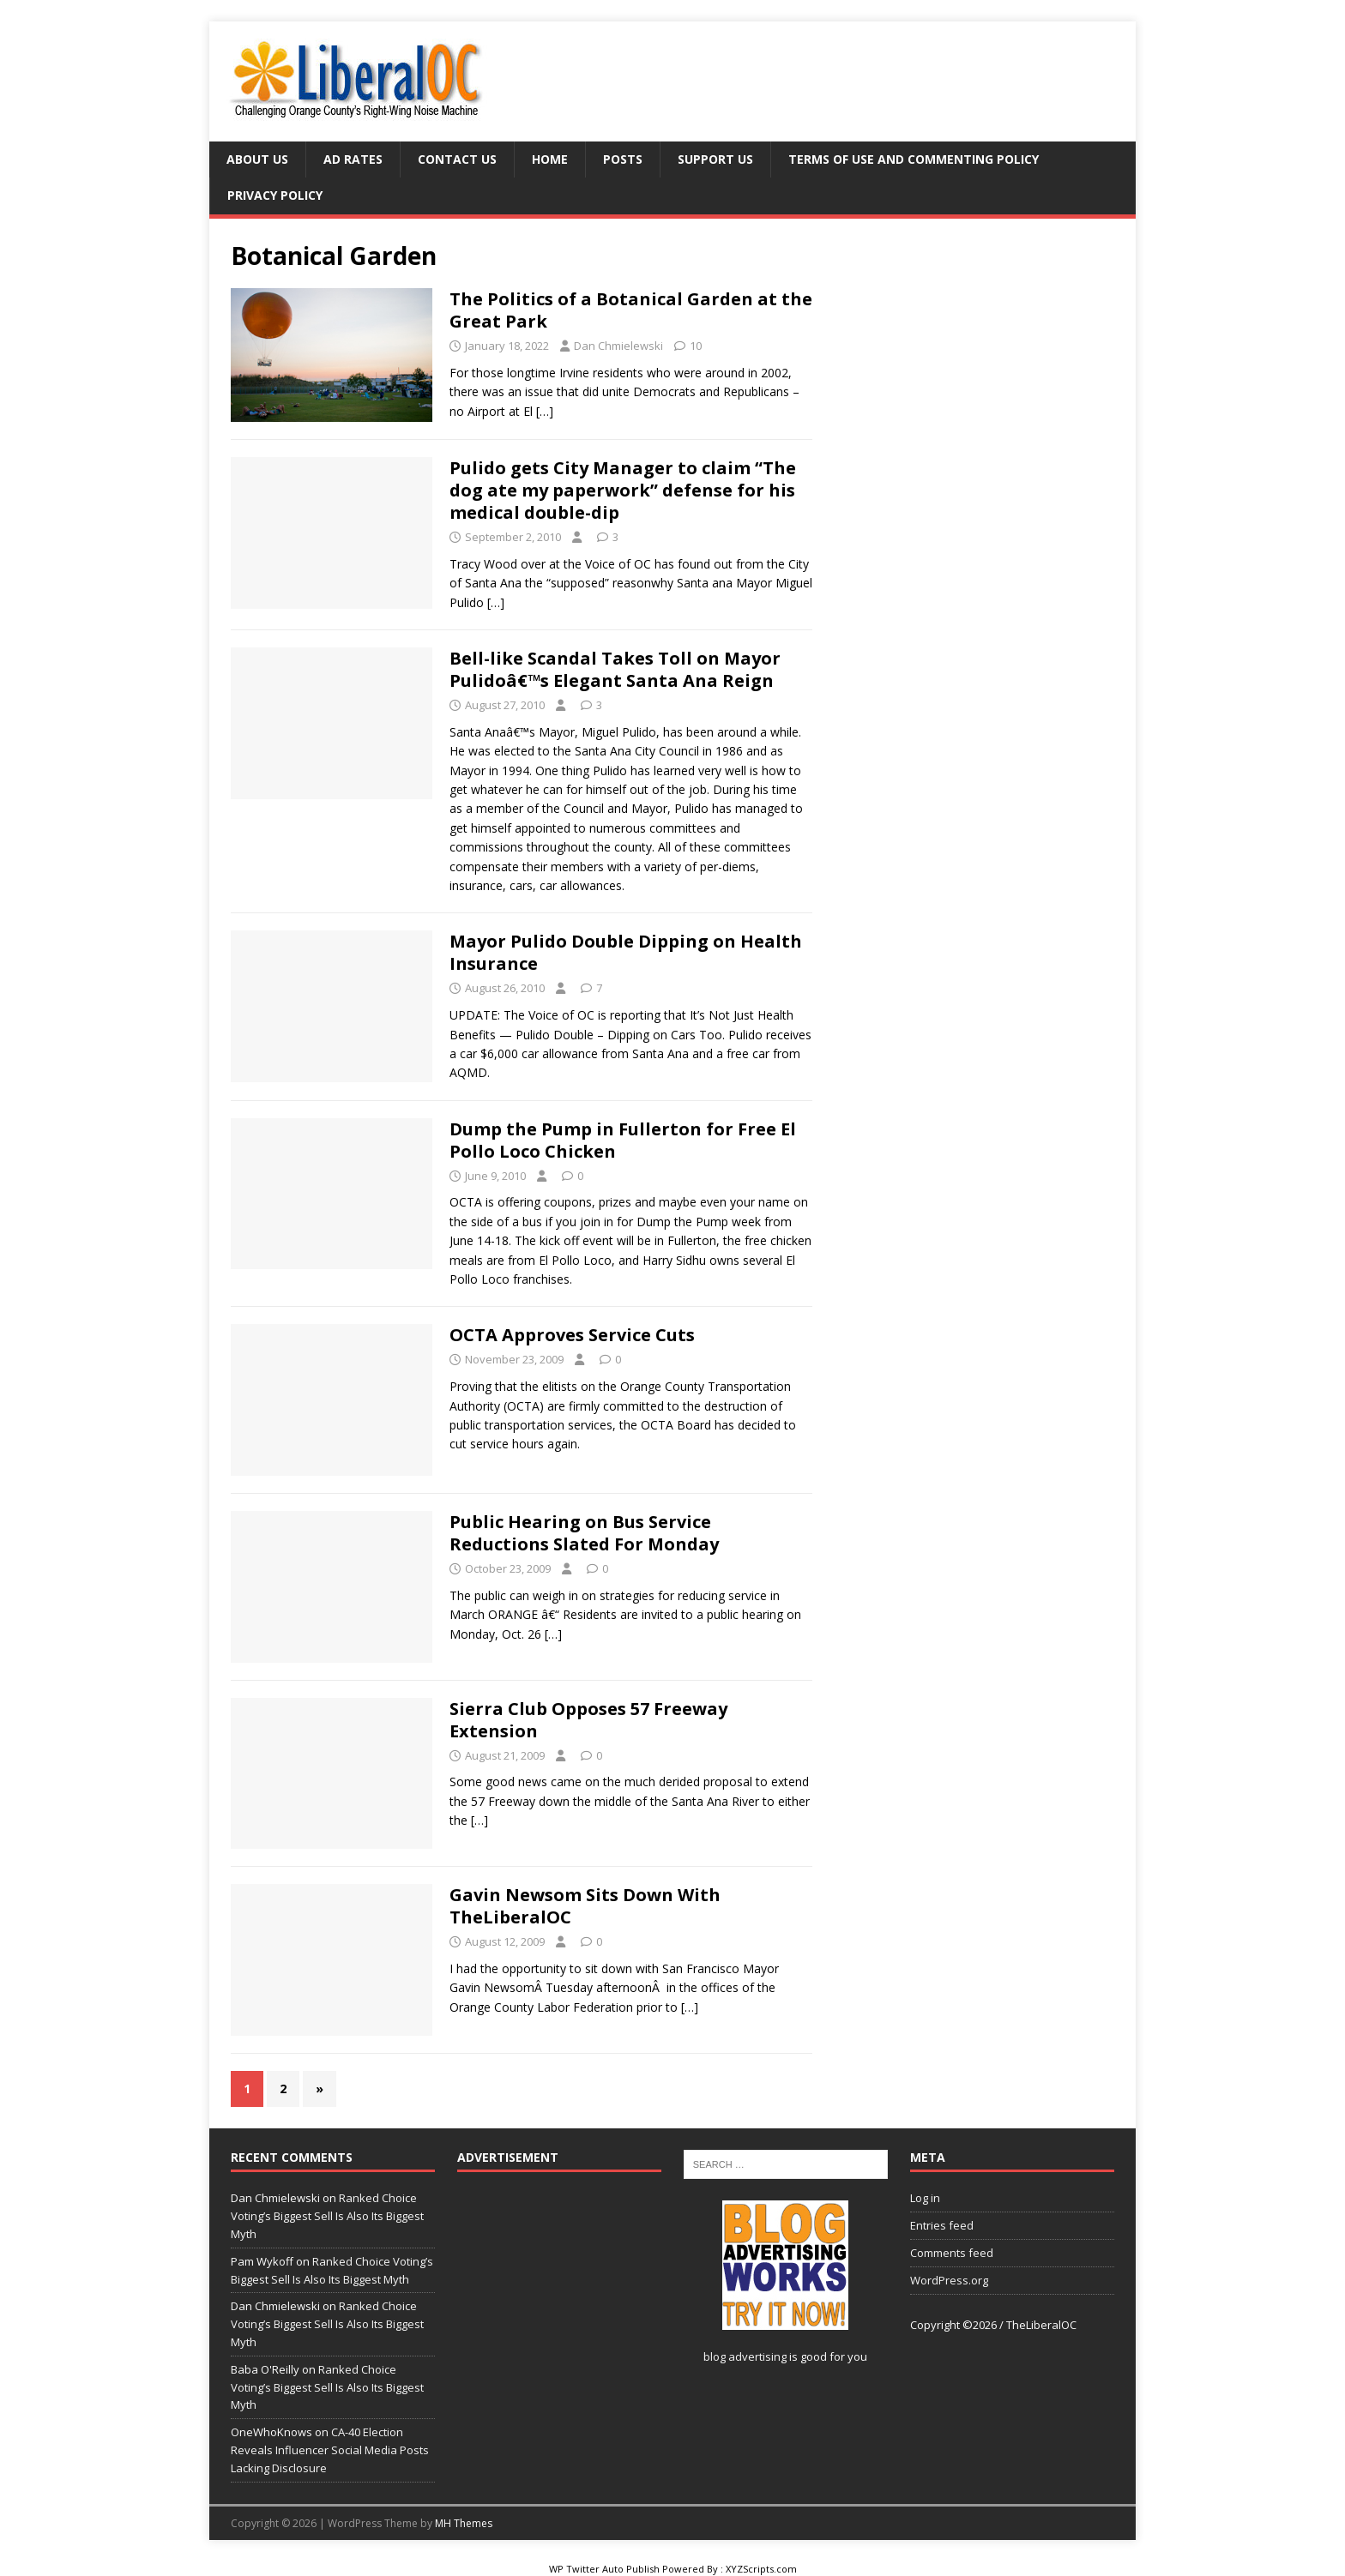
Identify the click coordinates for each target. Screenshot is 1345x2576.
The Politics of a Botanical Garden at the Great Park (630, 310)
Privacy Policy (275, 195)
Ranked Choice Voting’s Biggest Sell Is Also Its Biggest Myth (327, 2216)
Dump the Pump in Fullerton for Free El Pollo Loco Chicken (622, 1140)
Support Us (715, 159)
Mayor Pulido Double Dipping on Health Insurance (625, 952)
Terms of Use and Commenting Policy (913, 159)
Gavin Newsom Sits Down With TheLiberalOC (585, 1906)
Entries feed (942, 2225)
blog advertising (745, 2356)
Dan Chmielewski (618, 345)
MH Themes (463, 2523)
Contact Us (457, 159)
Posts (622, 159)
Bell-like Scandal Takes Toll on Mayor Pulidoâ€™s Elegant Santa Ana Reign (615, 669)
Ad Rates (353, 159)
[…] (544, 411)
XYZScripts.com (761, 2568)
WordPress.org (949, 2280)
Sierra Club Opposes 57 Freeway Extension (588, 1719)
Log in (925, 2198)
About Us (257, 159)
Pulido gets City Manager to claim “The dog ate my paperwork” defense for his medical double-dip (622, 490)
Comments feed (951, 2252)
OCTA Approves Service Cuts (572, 1334)
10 (696, 345)
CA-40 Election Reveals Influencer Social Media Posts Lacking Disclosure (330, 2450)
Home (550, 159)
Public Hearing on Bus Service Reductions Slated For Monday (584, 1533)
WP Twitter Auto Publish (604, 2568)
